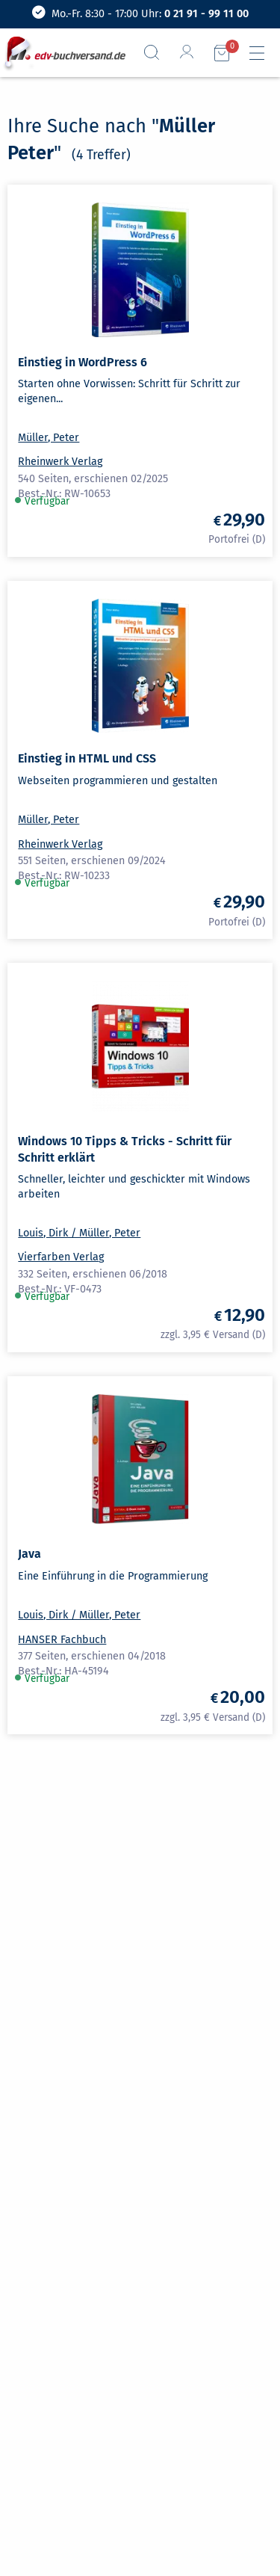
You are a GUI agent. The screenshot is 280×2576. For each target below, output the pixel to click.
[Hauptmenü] (262, 53)
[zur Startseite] (64, 53)
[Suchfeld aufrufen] (157, 52)
